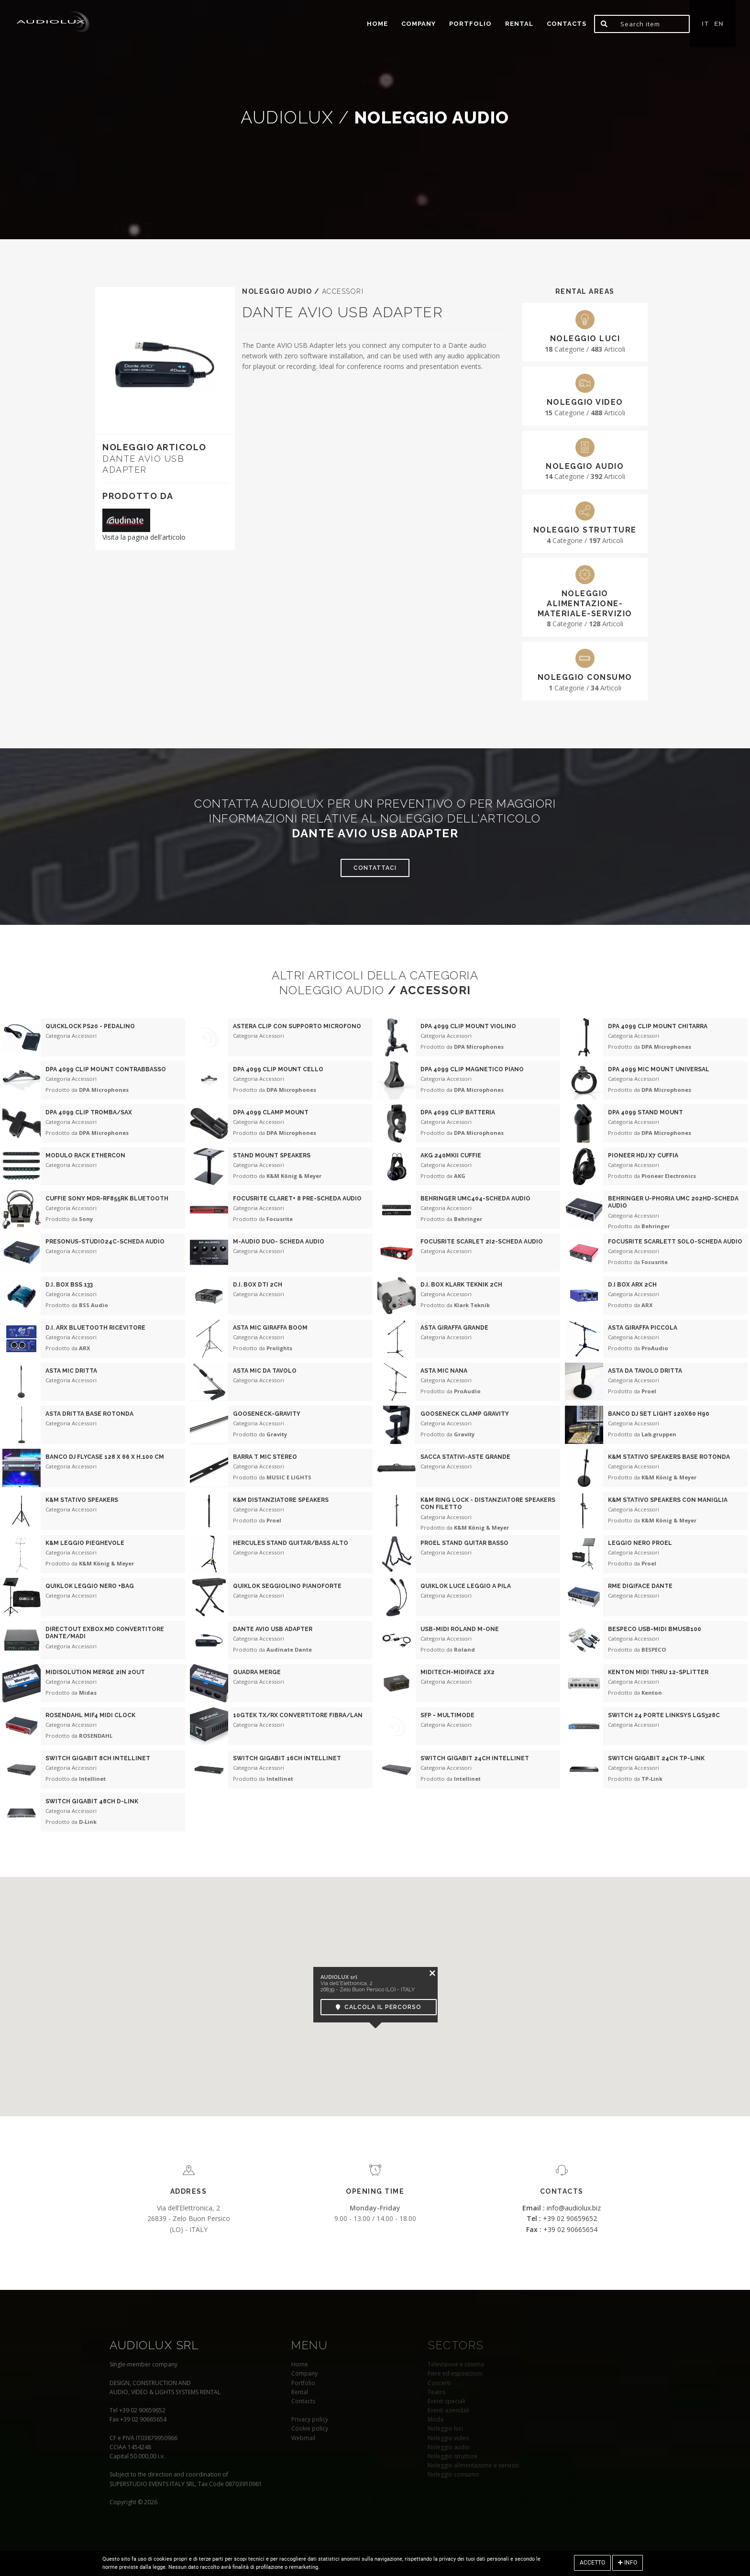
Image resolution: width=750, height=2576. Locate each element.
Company (418, 23)
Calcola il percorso (378, 2006)
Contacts (566, 23)
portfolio (470, 23)
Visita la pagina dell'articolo (144, 537)
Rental (519, 23)
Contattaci (375, 868)
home (377, 23)
